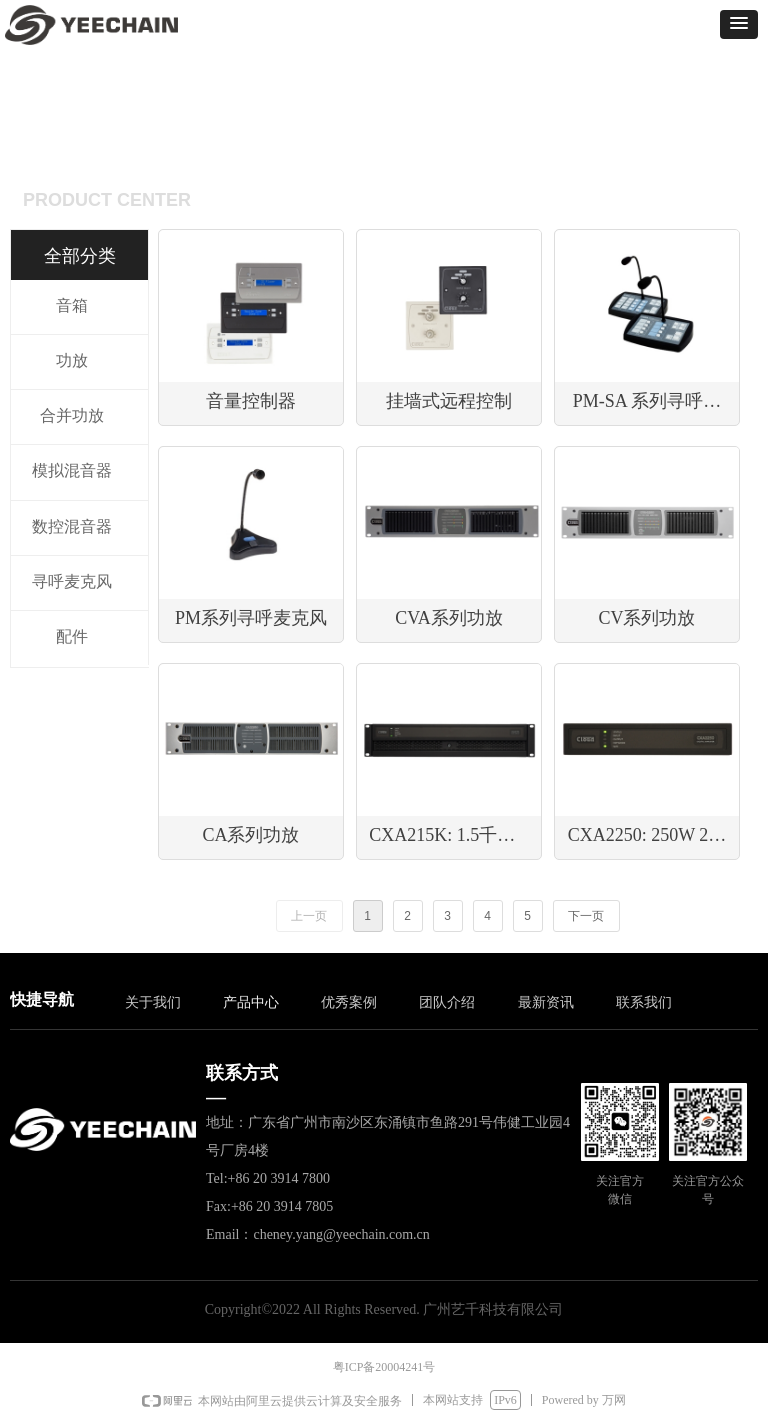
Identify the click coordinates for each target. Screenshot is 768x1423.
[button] (739, 24)
